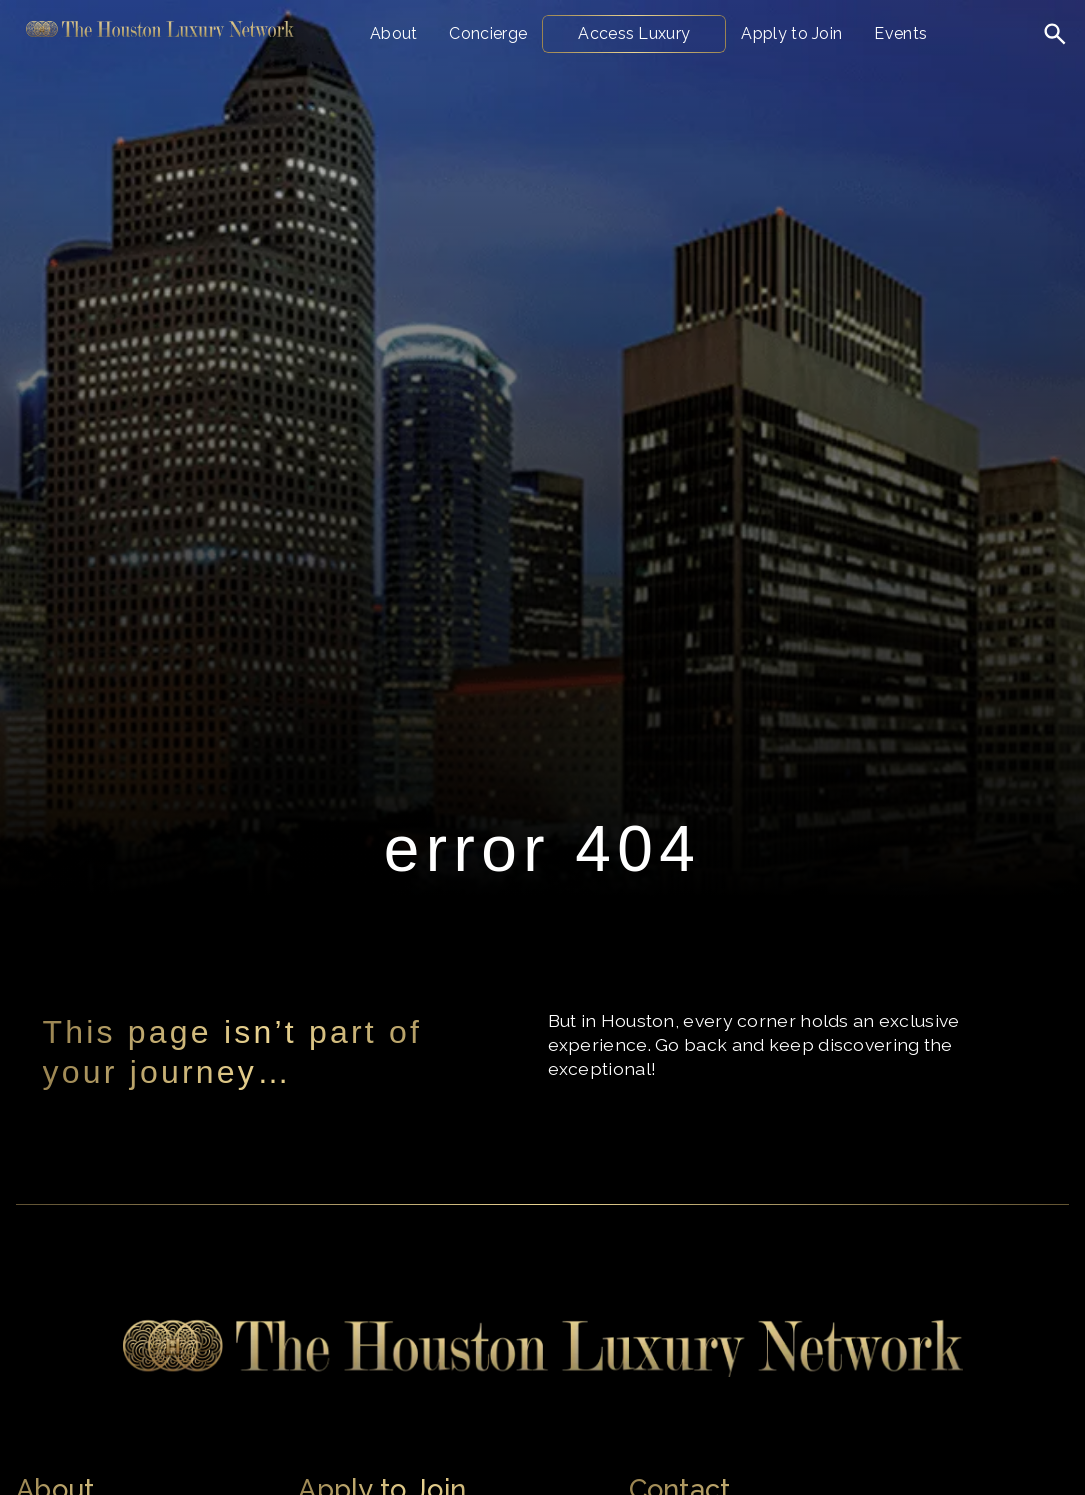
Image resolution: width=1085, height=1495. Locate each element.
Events (900, 33)
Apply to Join (791, 33)
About (394, 33)
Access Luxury (634, 33)
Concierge (488, 33)
